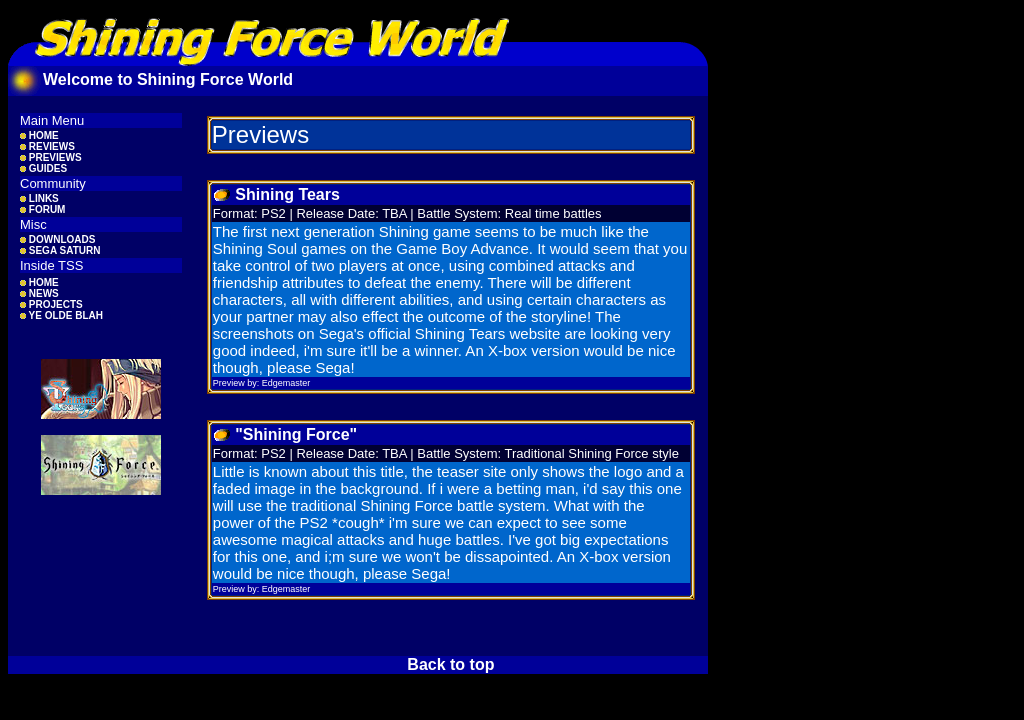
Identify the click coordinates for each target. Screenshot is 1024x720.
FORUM (42, 209)
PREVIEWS (51, 157)
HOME (39, 135)
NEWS (39, 293)
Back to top (450, 664)
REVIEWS (47, 146)
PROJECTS (51, 304)
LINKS (39, 198)
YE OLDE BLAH (61, 315)
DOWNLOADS (57, 239)
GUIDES (43, 168)
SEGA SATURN (60, 250)
